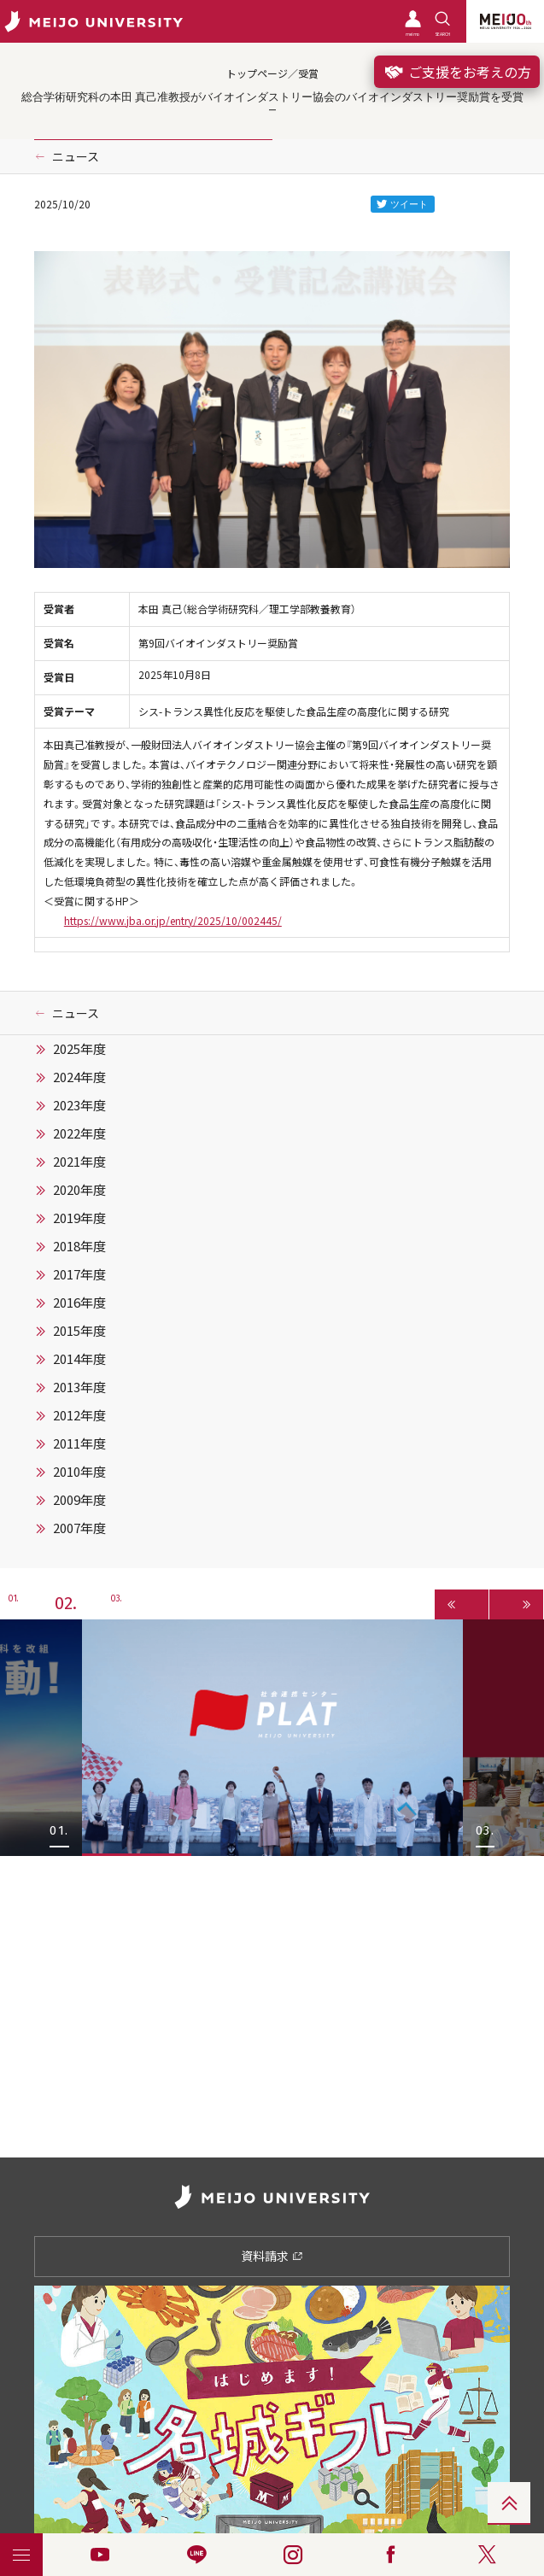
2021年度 (79, 1161)
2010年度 (79, 1471)
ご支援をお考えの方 (457, 71)
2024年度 (79, 1077)
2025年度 (79, 1048)
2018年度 (79, 1246)
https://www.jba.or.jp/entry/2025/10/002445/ (173, 920)
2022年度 (79, 1133)
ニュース (75, 156)
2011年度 (79, 1443)
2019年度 (79, 1218)
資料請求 (272, 2255)
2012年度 (79, 1415)
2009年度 (79, 1499)
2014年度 (79, 1358)
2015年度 (79, 1330)
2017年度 (79, 1274)
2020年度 (79, 1189)
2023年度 (79, 1105)
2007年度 (79, 1528)
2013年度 (79, 1387)
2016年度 (79, 1302)
